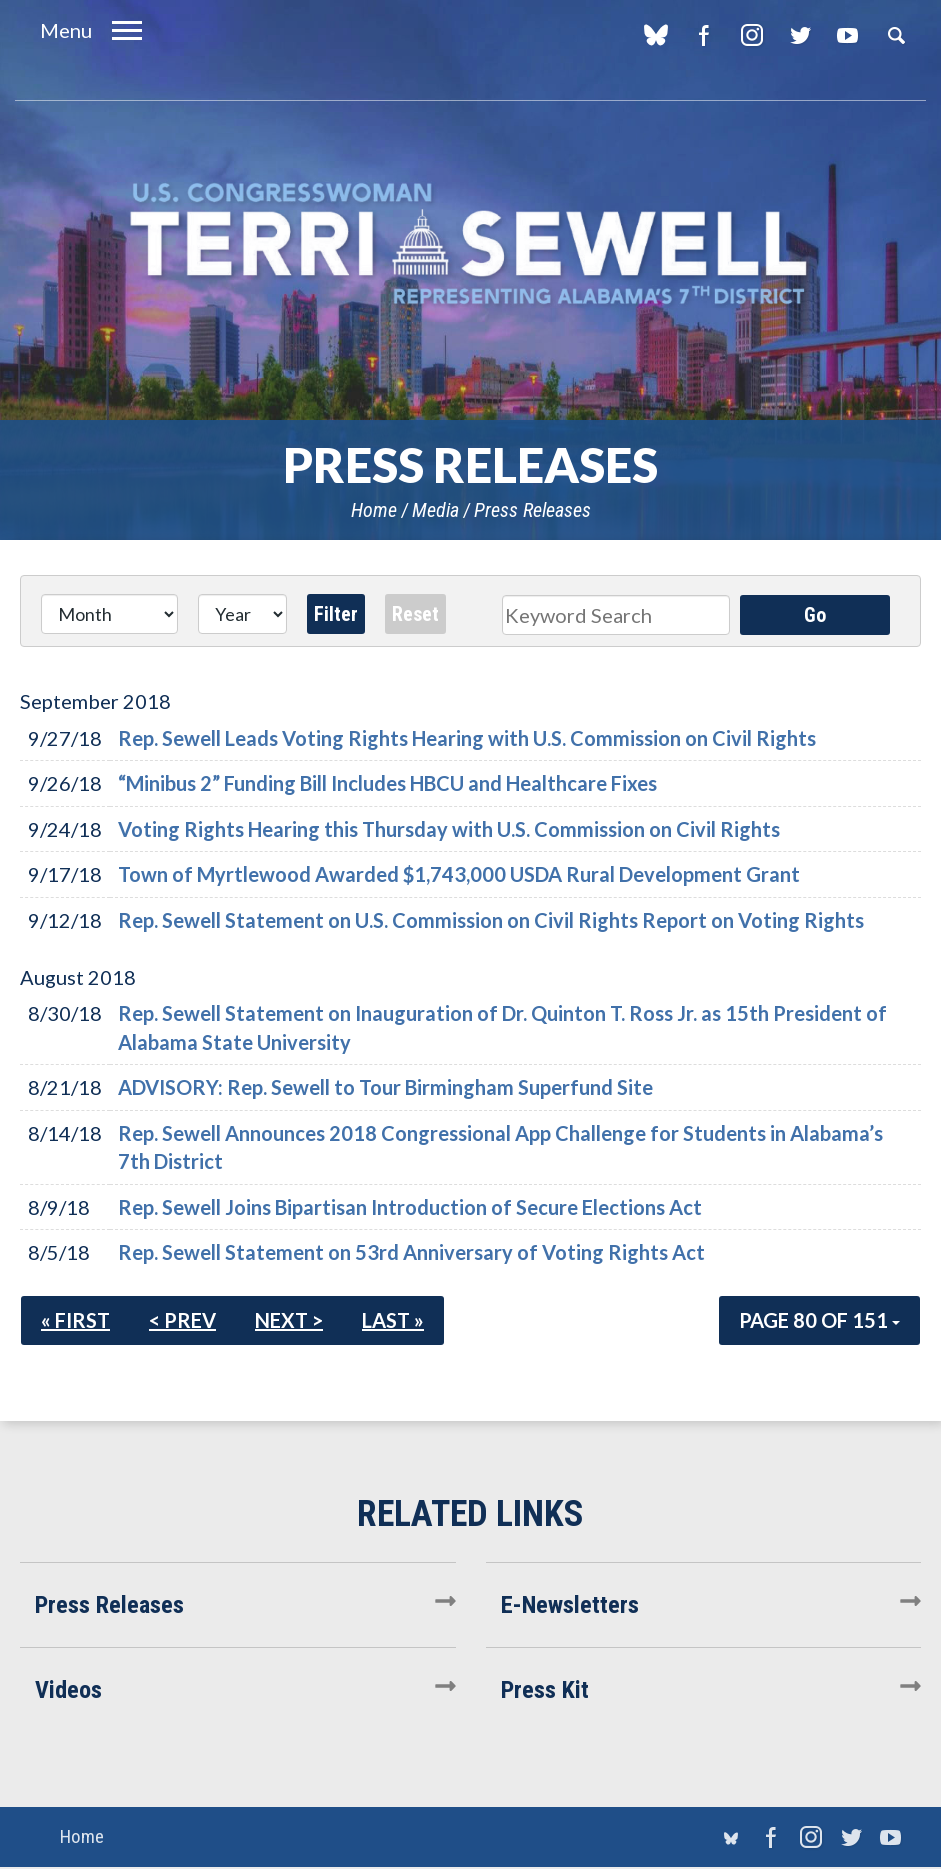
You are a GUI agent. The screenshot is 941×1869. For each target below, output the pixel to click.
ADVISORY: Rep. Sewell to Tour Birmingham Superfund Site (385, 1087)
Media (435, 510)
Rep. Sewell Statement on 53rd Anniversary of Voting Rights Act (411, 1252)
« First (75, 1320)
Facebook (703, 35)
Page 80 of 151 (819, 1320)
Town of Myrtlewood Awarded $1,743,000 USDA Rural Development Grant (459, 874)
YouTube (847, 35)
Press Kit (545, 1690)
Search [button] (896, 35)
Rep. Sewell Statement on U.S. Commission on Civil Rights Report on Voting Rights (491, 920)
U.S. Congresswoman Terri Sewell (471, 244)
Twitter (799, 35)
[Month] (109, 614)
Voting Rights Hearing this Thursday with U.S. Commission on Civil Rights (449, 829)
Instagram (751, 35)
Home (374, 510)
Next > (289, 1320)
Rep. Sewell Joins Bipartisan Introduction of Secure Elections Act (410, 1207)
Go (815, 615)
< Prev (182, 1320)
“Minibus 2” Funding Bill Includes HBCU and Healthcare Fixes (387, 783)
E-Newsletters (570, 1605)
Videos (68, 1690)
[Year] (243, 614)
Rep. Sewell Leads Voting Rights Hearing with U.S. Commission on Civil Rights (467, 738)
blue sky (655, 35)
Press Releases (532, 510)
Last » (393, 1320)
